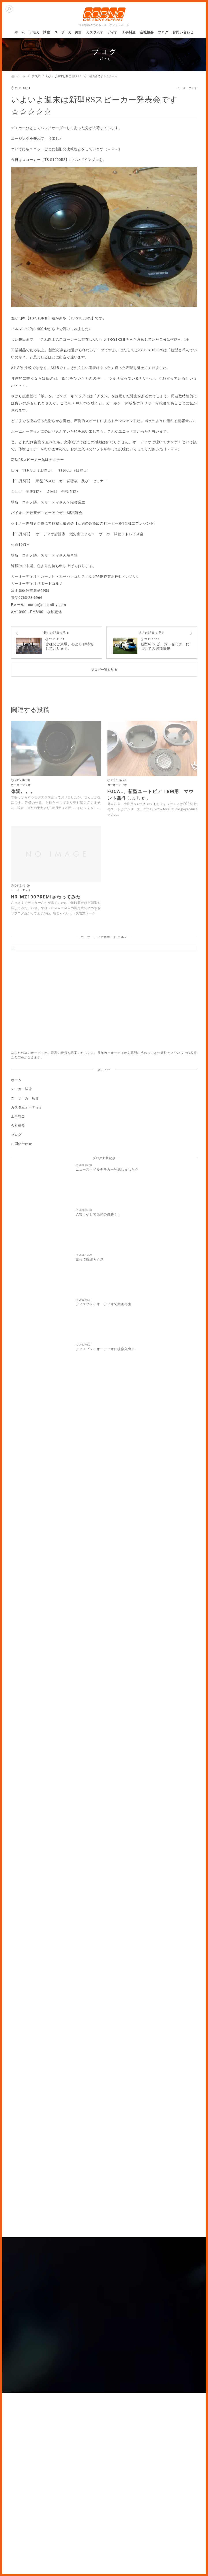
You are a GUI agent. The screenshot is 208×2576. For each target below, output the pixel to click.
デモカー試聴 (39, 32)
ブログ (163, 32)
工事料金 (129, 32)
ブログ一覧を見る (104, 670)
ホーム (20, 32)
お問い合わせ (182, 32)
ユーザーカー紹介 (68, 32)
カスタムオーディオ (102, 32)
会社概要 (147, 32)
